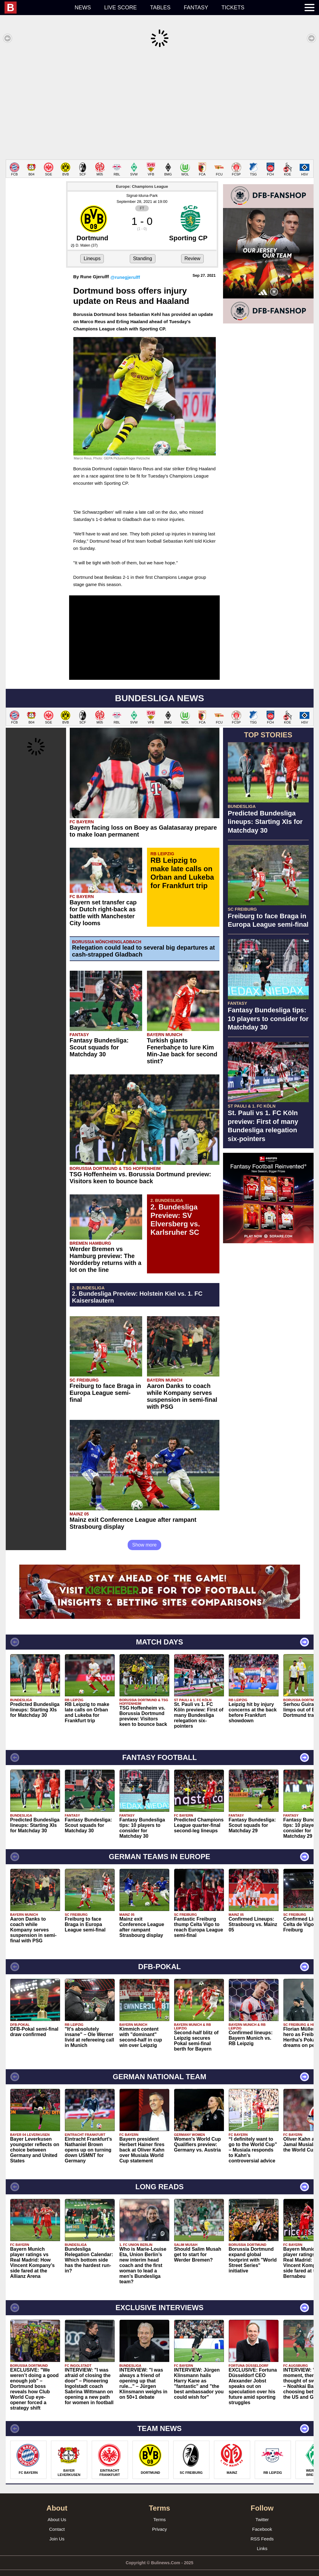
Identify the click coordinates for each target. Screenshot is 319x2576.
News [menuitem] (83, 8)
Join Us (56, 2529)
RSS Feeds (262, 2529)
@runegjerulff (125, 268)
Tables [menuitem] (160, 8)
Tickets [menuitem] (233, 8)
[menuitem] (36, 8)
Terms (159, 2510)
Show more (144, 1535)
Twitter (262, 2510)
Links (262, 2539)
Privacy (159, 2520)
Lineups (92, 249)
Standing (142, 249)
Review (192, 249)
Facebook (262, 2520)
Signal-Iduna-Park (142, 186)
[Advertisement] (159, 103)
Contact (57, 2520)
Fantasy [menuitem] (196, 8)
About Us (57, 2510)
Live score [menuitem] (120, 8)
